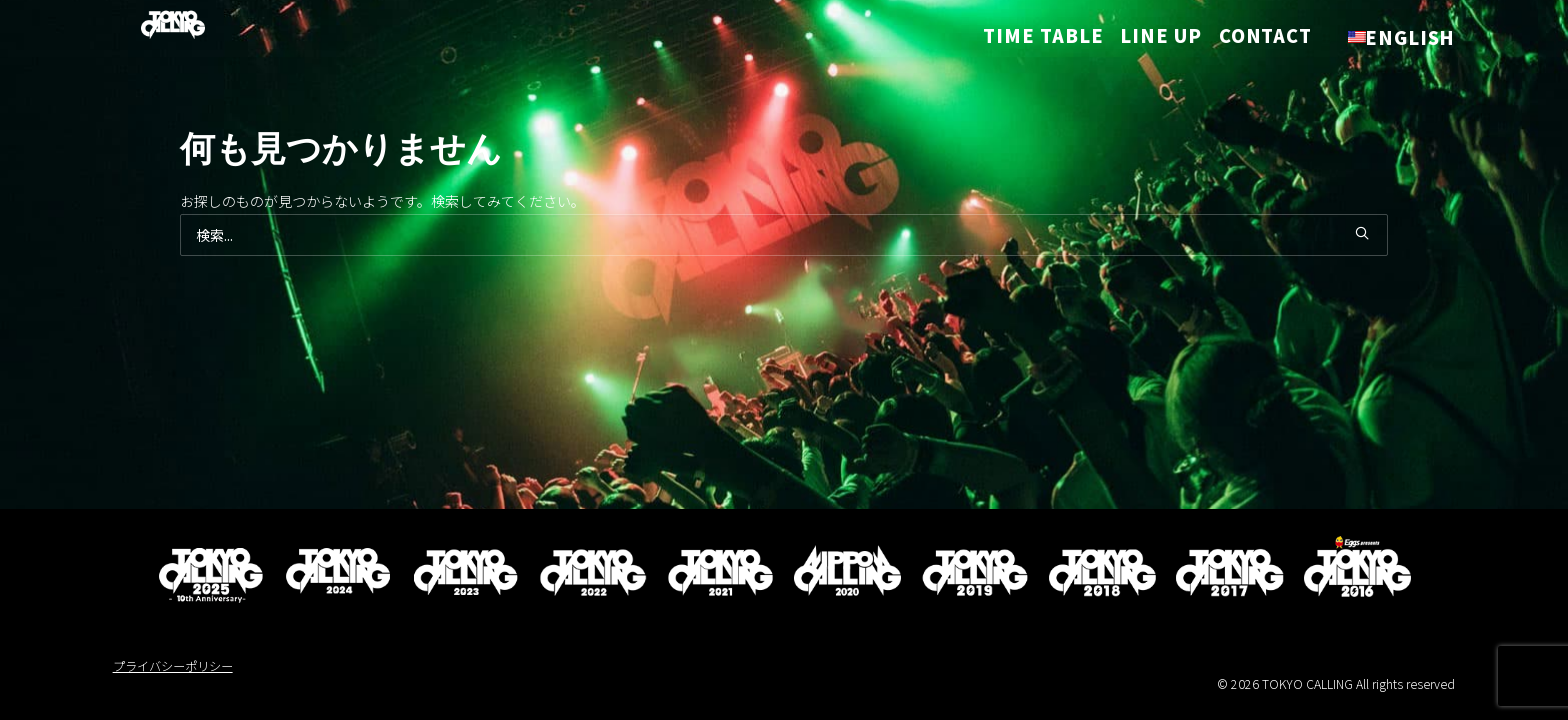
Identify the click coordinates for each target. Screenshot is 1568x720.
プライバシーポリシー (173, 666)
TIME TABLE (1050, 39)
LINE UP (1160, 39)
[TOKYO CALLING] (153, 29)
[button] (1362, 233)
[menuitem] (1057, 39)
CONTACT (1265, 39)
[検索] (784, 235)
